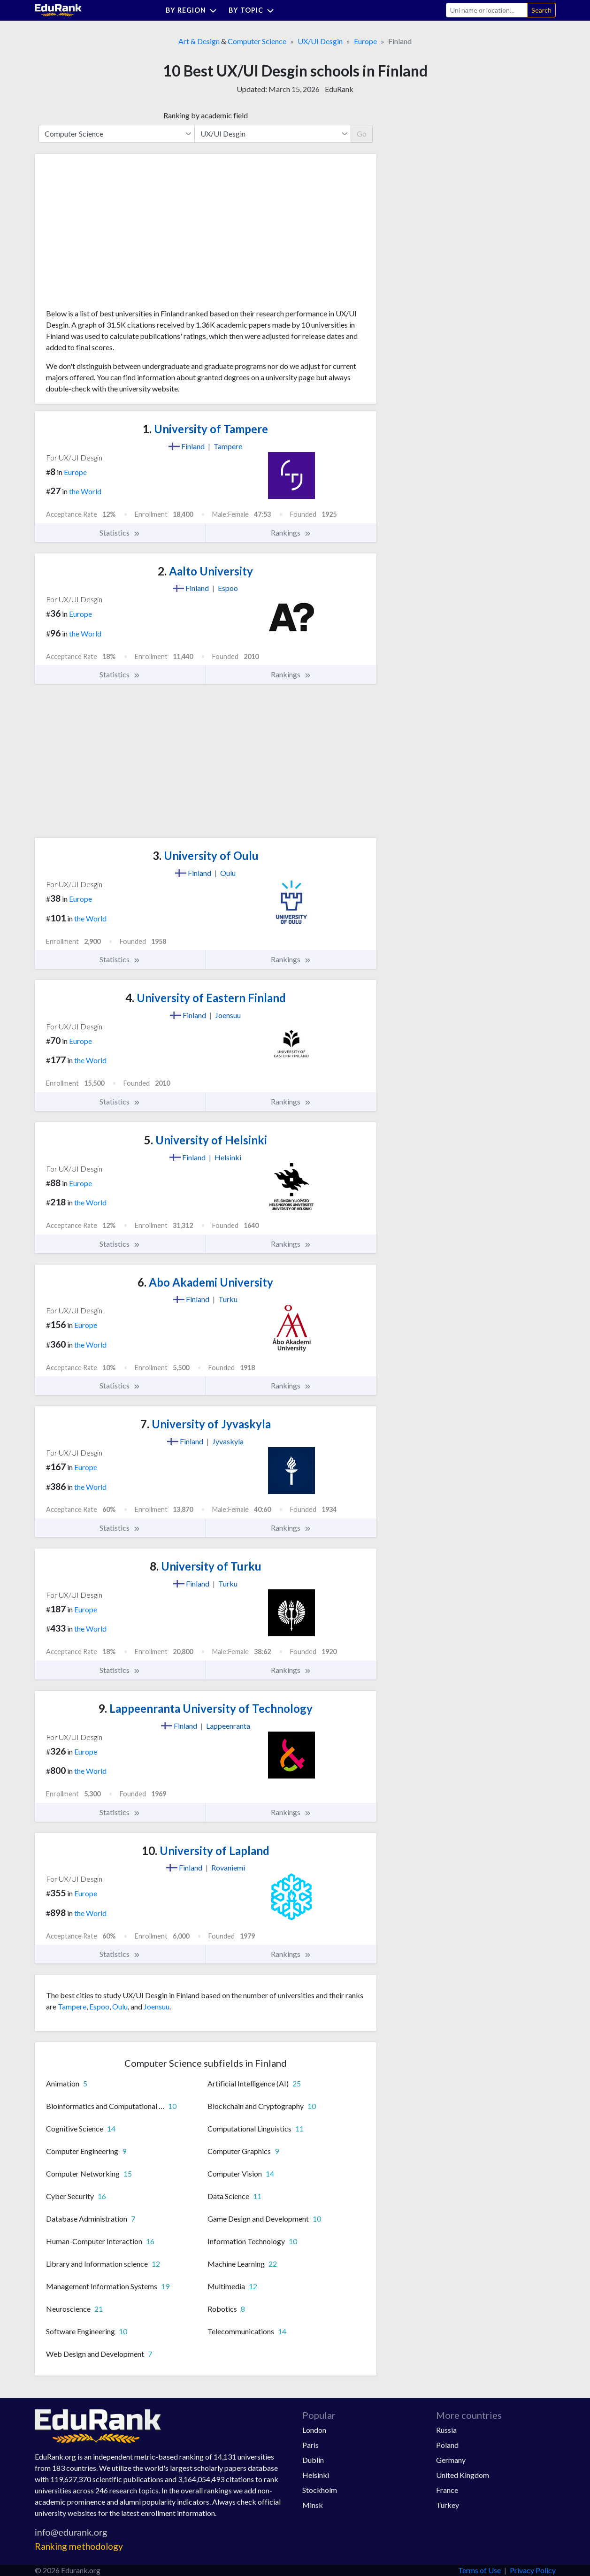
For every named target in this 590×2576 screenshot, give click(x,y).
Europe (365, 41)
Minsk (312, 2504)
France (447, 2489)
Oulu (120, 2006)
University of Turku (205, 1566)
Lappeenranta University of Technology (205, 1708)
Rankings (291, 532)
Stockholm (319, 2489)
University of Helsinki (205, 1140)
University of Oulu (206, 855)
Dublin (313, 2459)
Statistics (120, 532)
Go (362, 133)
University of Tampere (205, 429)
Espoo (99, 2006)
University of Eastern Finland (205, 997)
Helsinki (315, 2474)
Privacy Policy (533, 2570)
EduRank (339, 88)
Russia (446, 2429)
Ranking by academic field (205, 115)
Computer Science (257, 41)
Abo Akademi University (205, 1282)
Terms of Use (479, 2570)
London (314, 2429)
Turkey (447, 2504)
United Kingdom (462, 2474)
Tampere (72, 2006)
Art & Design (199, 41)
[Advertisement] (116, 234)
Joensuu (156, 2006)
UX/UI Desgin (320, 41)
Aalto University (205, 571)
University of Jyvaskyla (205, 1424)
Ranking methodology (79, 2546)
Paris (310, 2444)
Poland (447, 2444)
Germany (451, 2459)
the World (85, 491)
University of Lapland (205, 1850)
